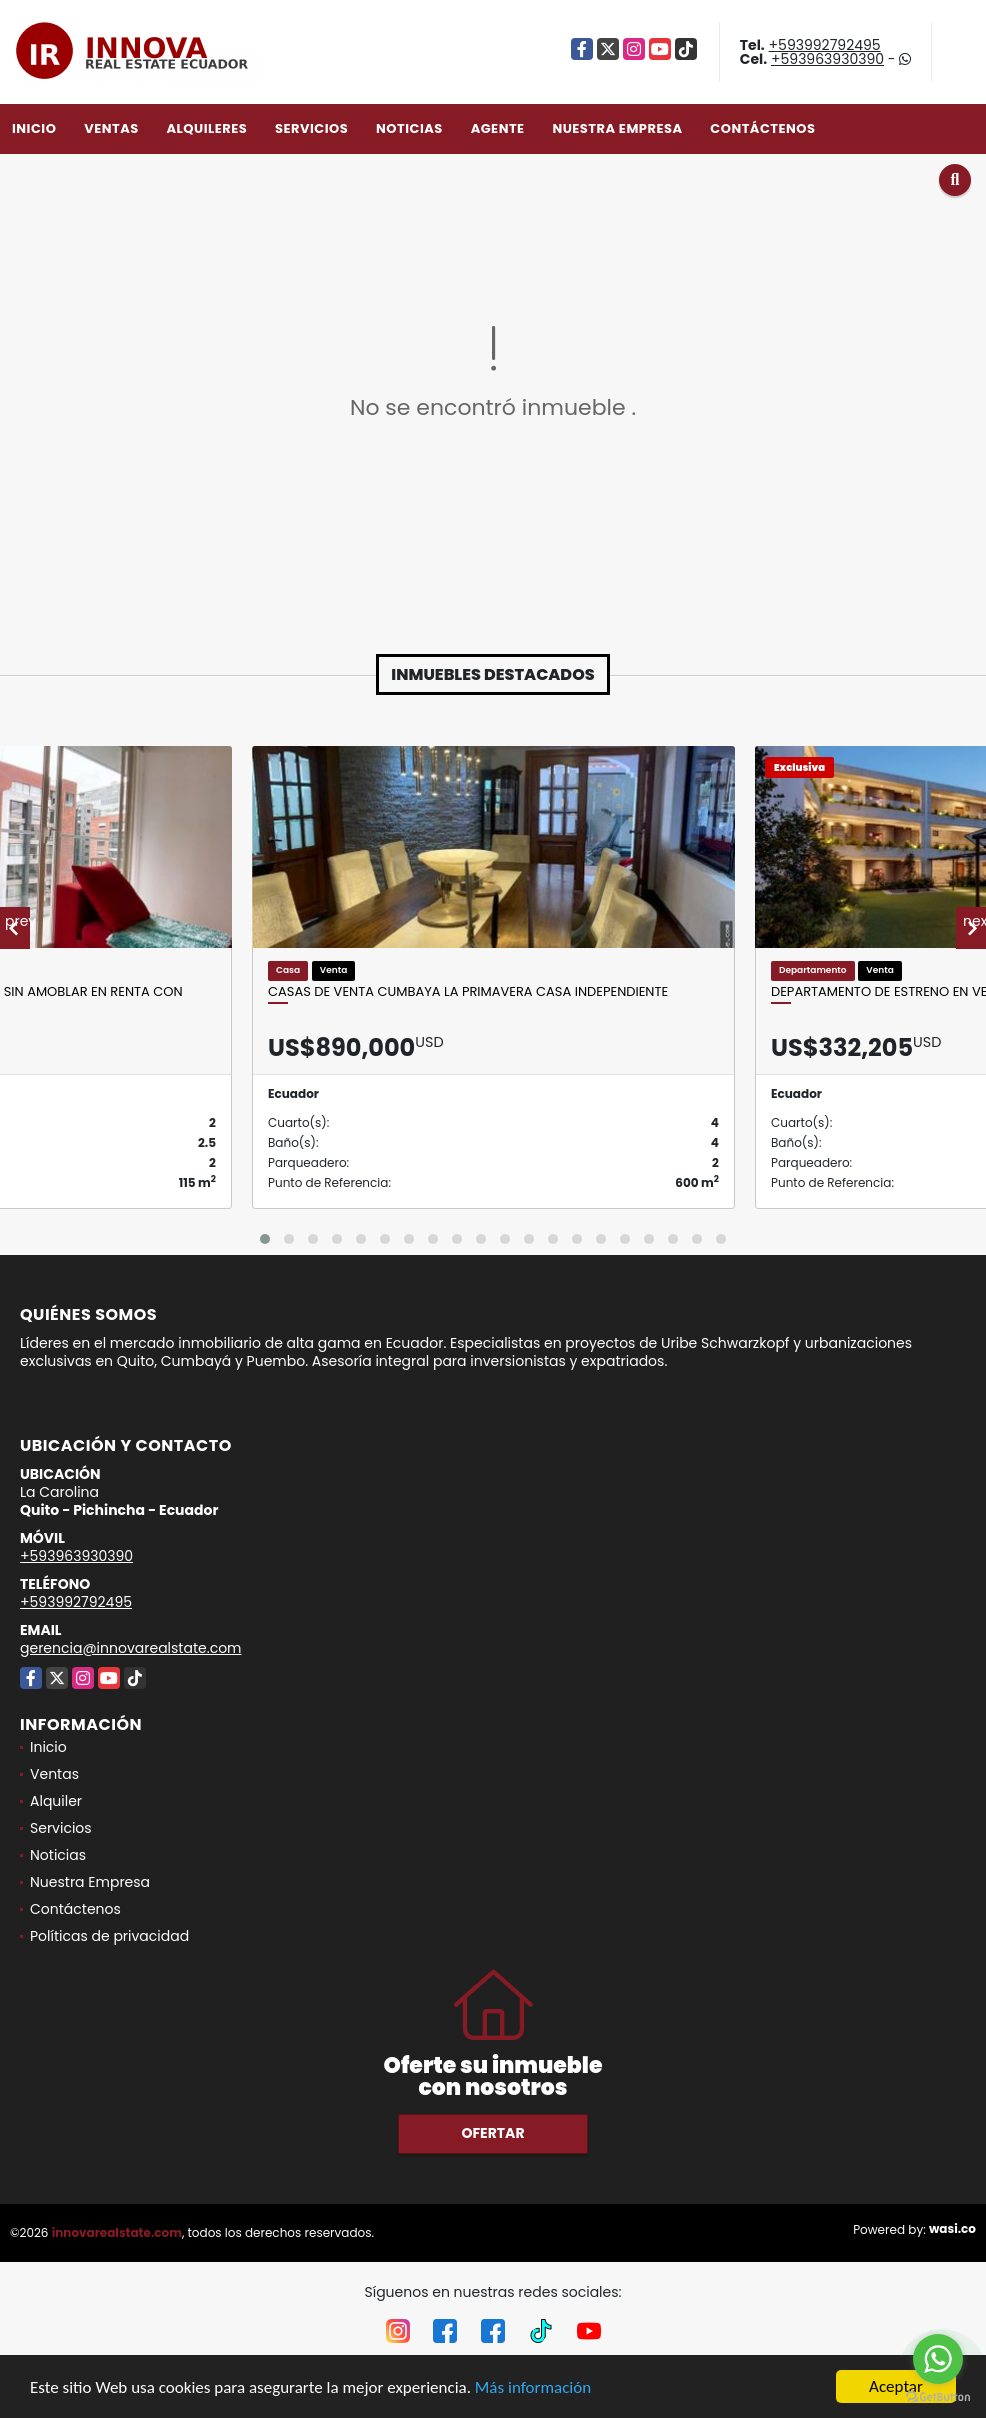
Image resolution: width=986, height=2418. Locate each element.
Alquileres (206, 128)
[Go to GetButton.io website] (938, 2397)
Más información (533, 2387)
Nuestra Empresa (617, 128)
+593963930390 (827, 59)
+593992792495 (825, 45)
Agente (498, 128)
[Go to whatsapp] (938, 2359)
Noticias (409, 128)
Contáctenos (762, 128)
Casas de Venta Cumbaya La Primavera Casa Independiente (468, 992)
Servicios (311, 128)
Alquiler (56, 1801)
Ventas (111, 128)
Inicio (34, 128)
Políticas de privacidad (109, 1936)
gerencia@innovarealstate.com (131, 1648)
